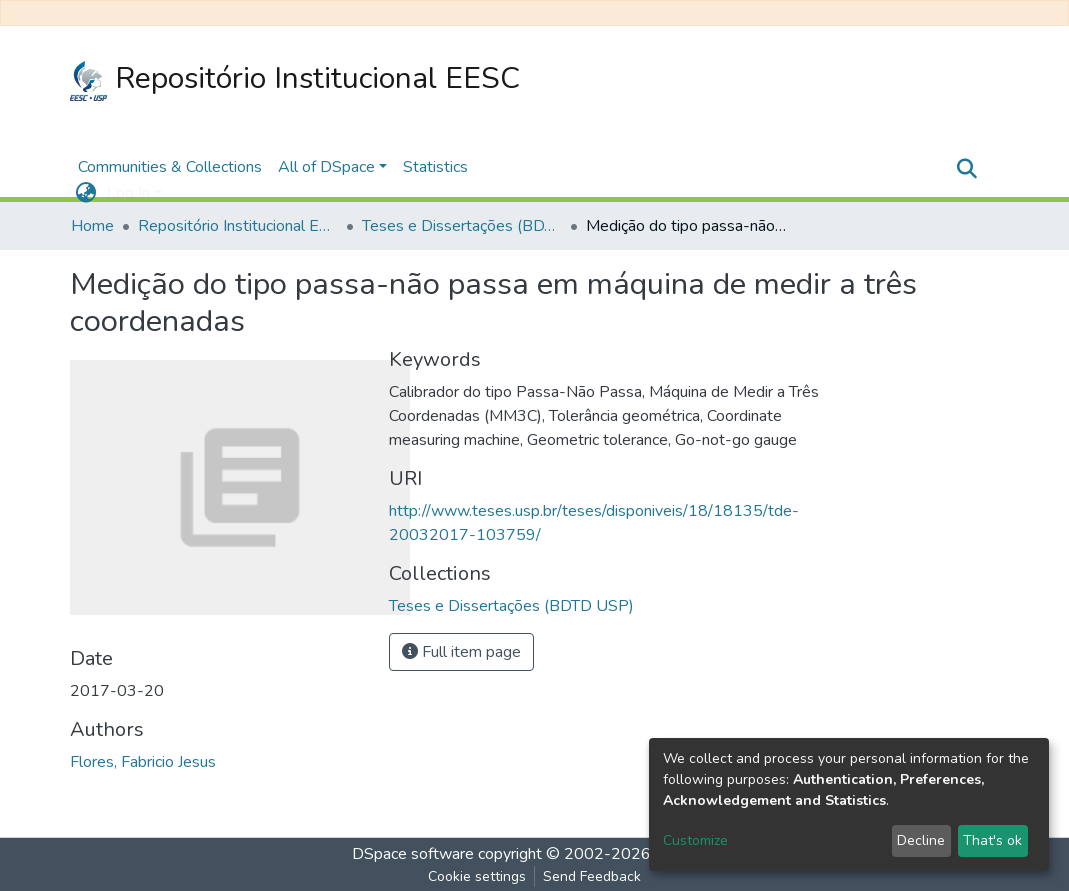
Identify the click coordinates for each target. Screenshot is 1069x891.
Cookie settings (477, 876)
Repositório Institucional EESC (295, 79)
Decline (921, 840)
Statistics (435, 167)
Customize (695, 840)
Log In (128, 193)
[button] (86, 193)
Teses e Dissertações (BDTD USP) (462, 226)
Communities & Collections (170, 167)
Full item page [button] (461, 652)
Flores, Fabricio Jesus (143, 762)
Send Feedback (592, 876)
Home (92, 226)
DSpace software (413, 854)
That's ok (992, 840)
